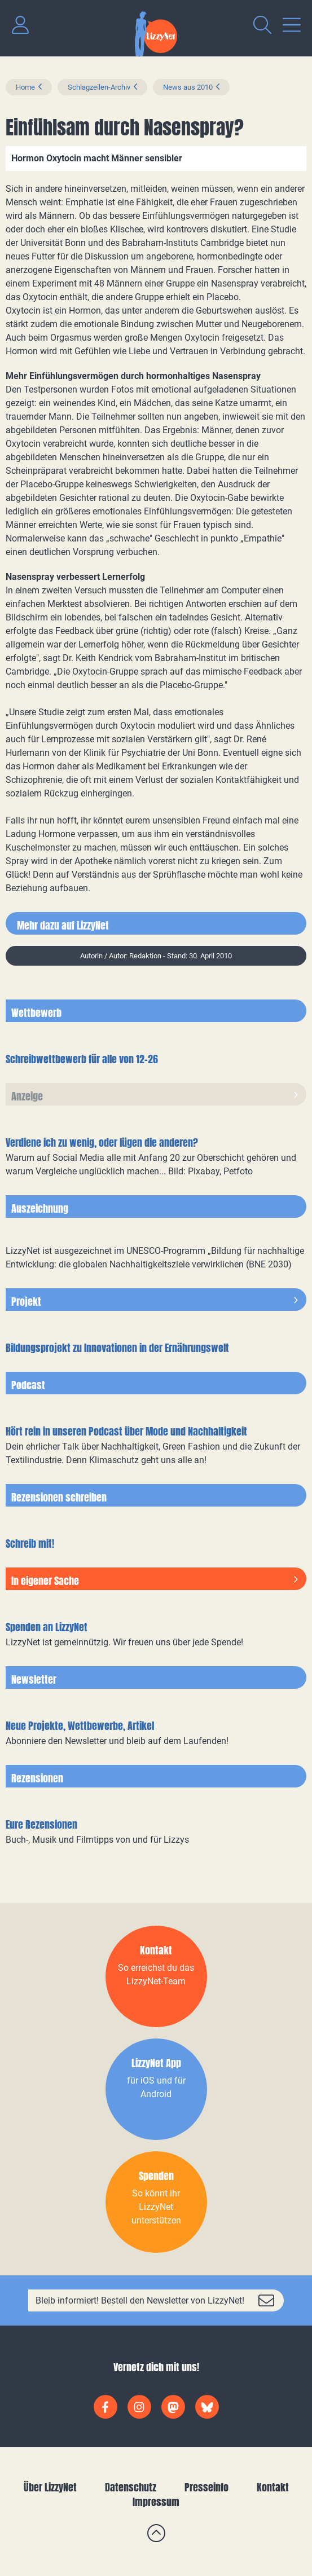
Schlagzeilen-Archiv (99, 87)
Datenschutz (130, 2487)
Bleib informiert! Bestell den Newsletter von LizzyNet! (140, 2300)
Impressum (156, 2501)
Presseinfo (206, 2487)
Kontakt (273, 2487)
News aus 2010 (188, 87)
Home (25, 87)
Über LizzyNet (50, 2487)
